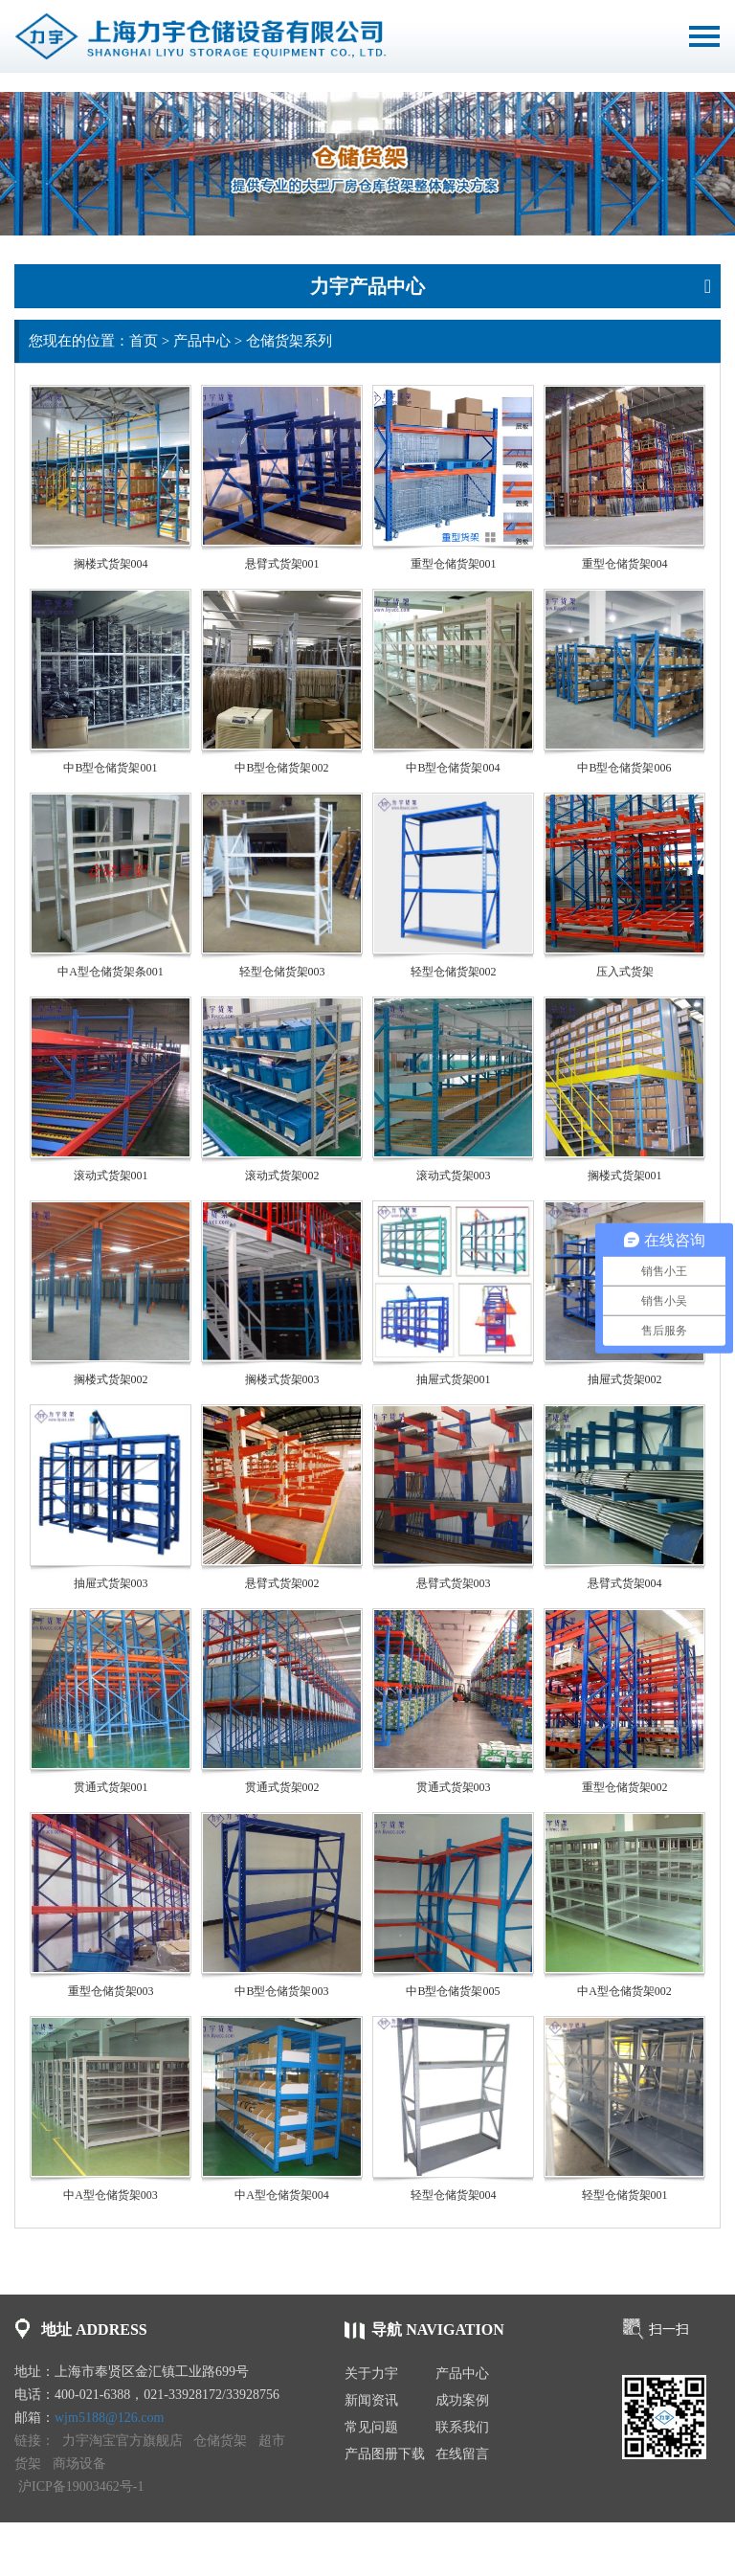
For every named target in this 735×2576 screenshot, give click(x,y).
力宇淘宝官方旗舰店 (122, 2440)
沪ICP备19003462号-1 (81, 2486)
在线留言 (462, 2454)
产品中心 (202, 340)
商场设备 (79, 2463)
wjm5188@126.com (109, 2417)
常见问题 (371, 2427)
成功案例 (462, 2400)
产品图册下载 (385, 2454)
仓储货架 (220, 2440)
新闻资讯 (371, 2400)
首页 (143, 340)
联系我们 (462, 2427)
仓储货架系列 (289, 340)
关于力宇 (371, 2373)
